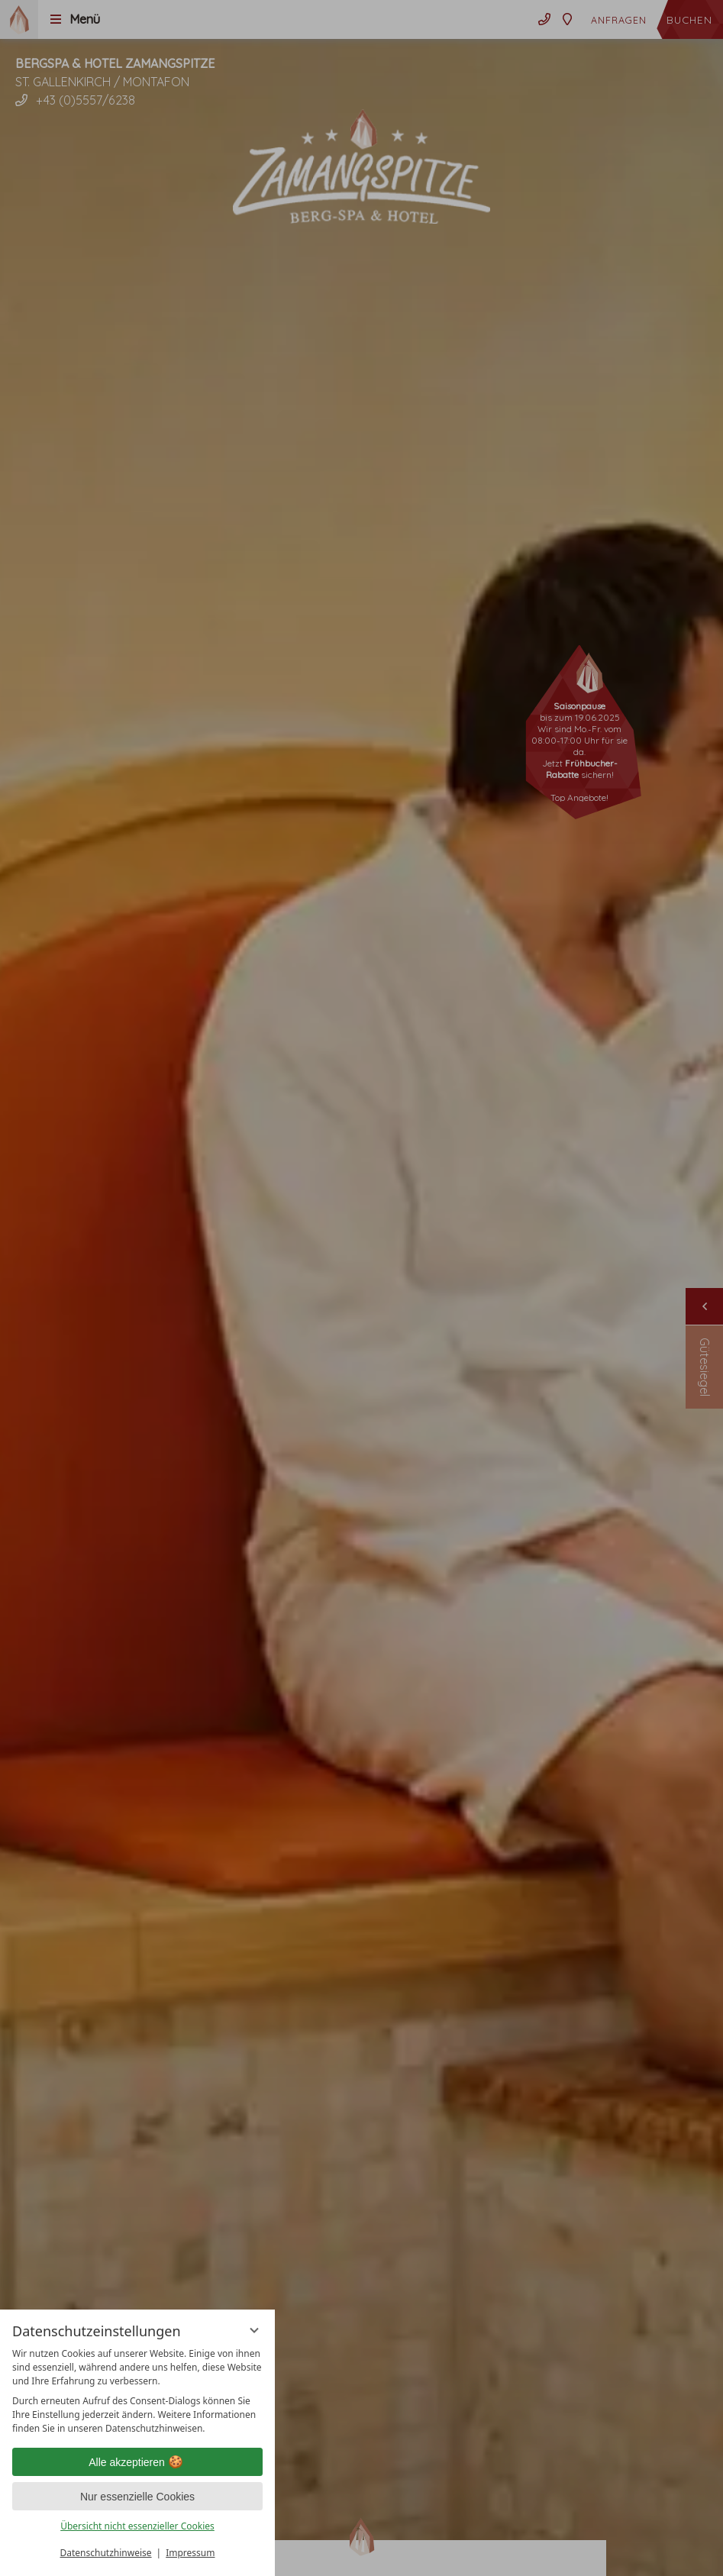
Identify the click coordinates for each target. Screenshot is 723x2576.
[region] (137, 2391)
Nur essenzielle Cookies (137, 2496)
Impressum (190, 2552)
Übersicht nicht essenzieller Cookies (137, 2526)
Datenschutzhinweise (106, 2552)
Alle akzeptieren (137, 2462)
